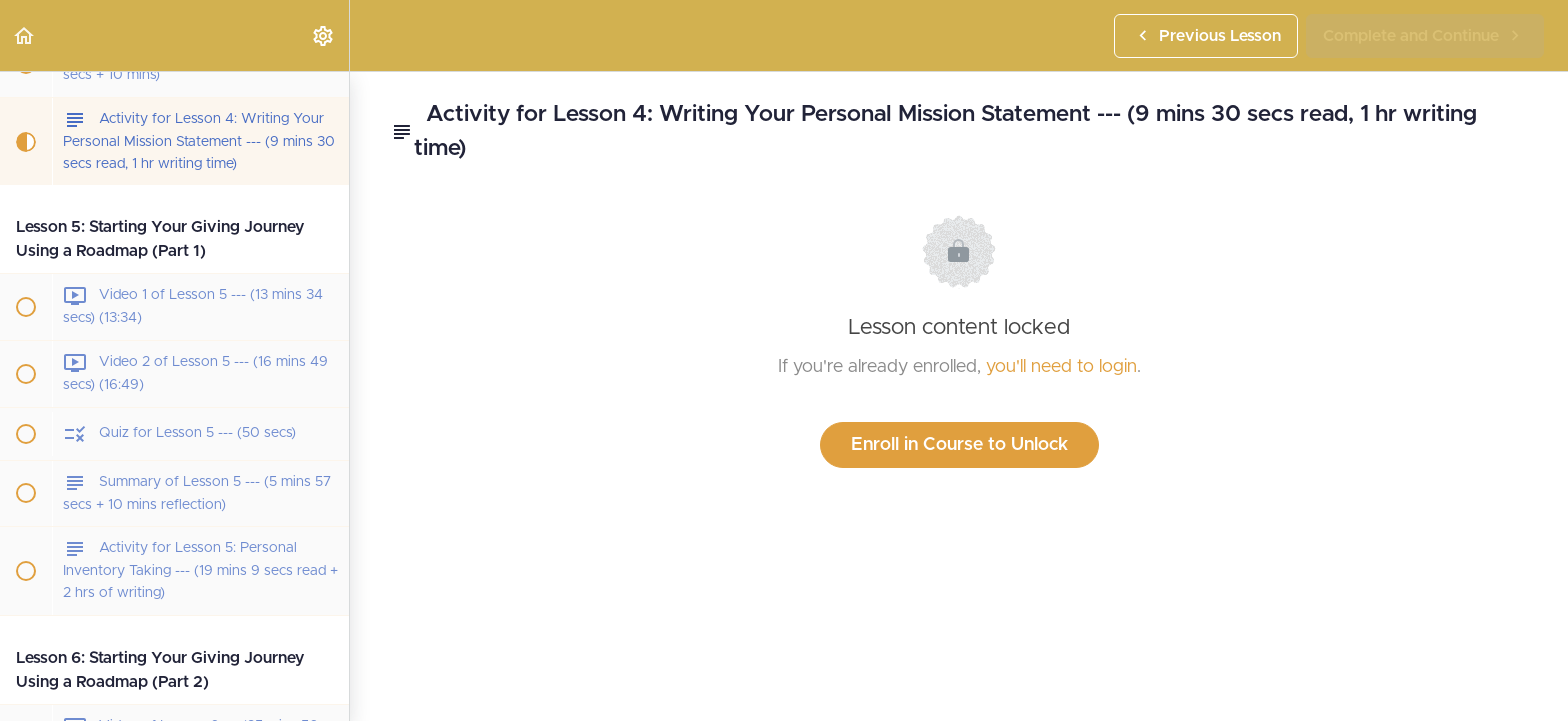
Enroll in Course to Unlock (959, 445)
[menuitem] (324, 35)
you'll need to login (1061, 367)
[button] (25, 35)
